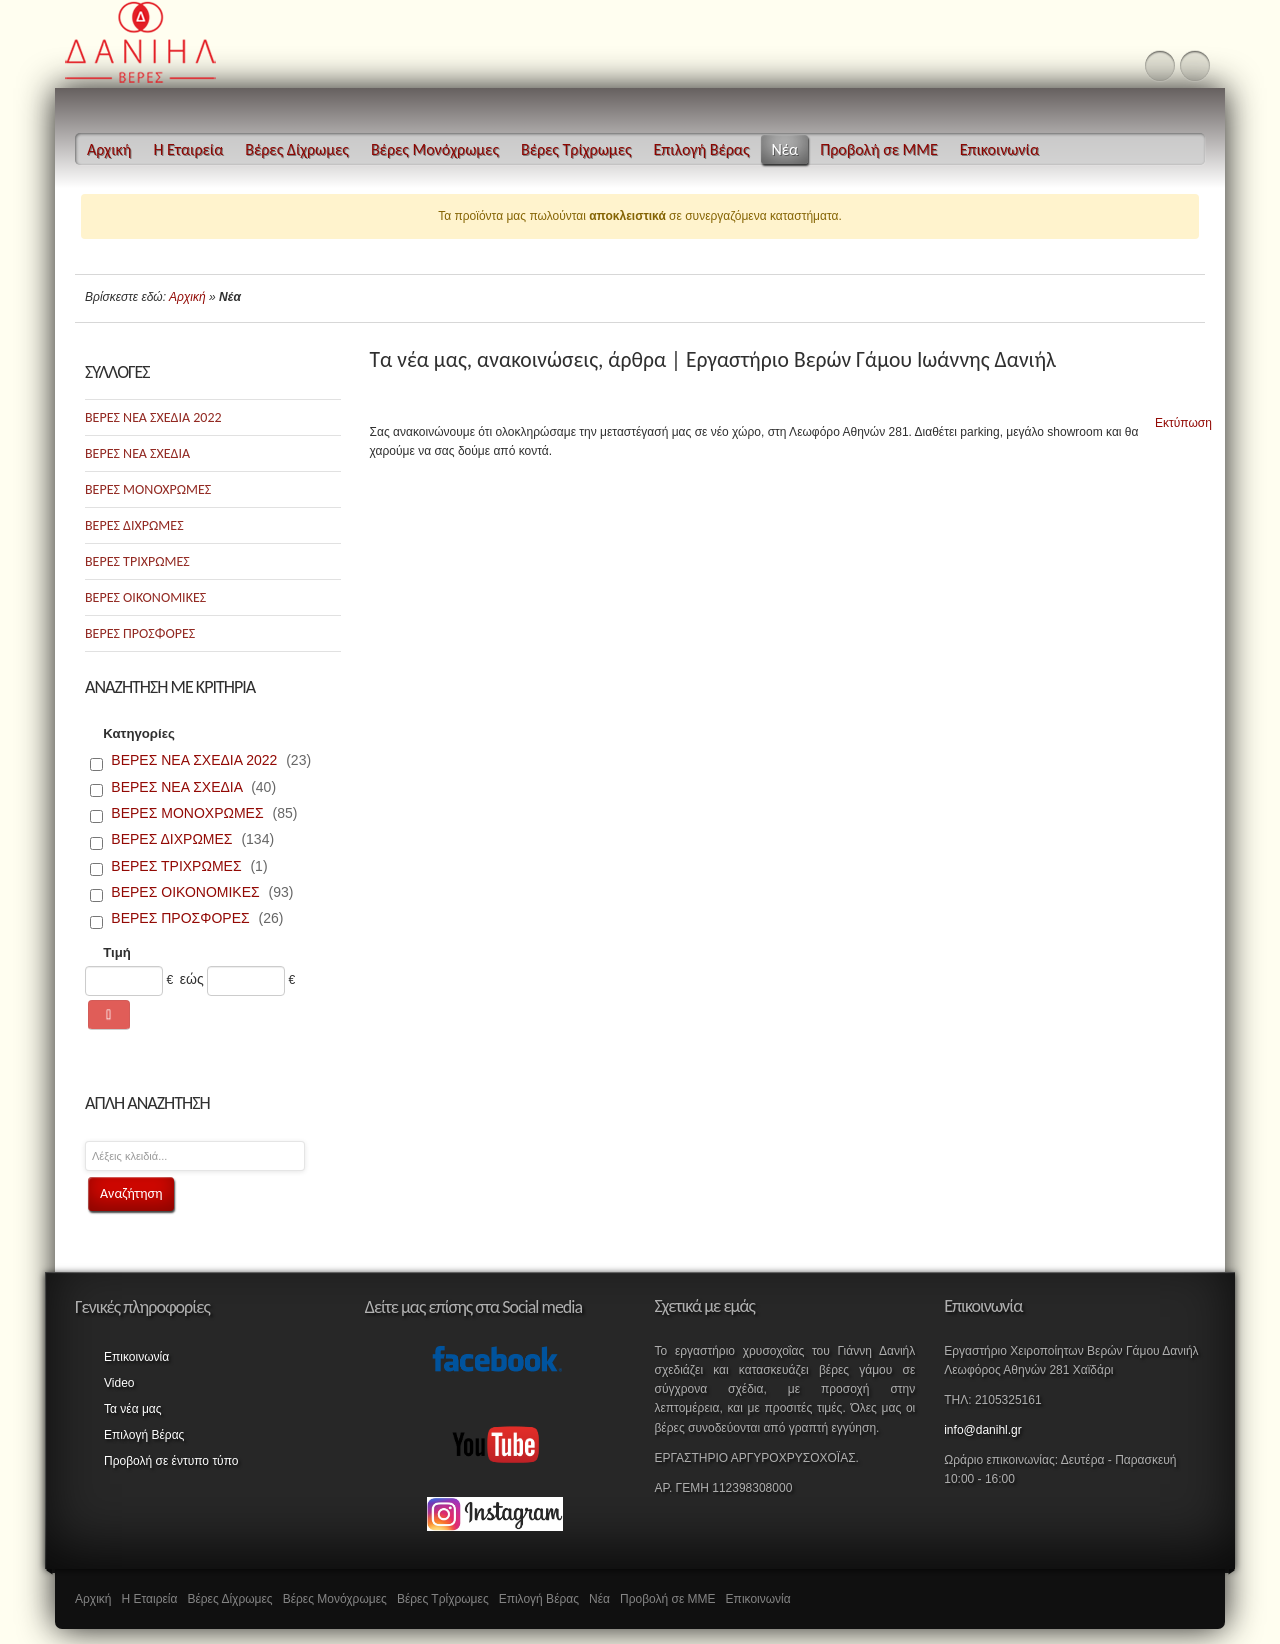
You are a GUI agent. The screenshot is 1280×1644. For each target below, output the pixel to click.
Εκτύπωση (1175, 413)
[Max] (246, 981)
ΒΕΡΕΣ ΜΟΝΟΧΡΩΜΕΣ (148, 489)
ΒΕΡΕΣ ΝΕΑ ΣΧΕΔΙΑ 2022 (153, 417)
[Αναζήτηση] (109, 1015)
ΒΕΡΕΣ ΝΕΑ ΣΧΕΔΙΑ (137, 453)
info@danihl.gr (983, 1430)
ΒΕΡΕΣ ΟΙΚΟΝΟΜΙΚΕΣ (145, 597)
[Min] (124, 981)
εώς (192, 979)
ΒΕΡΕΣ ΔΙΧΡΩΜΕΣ (134, 525)
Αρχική (187, 297)
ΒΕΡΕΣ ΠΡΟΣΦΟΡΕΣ (140, 633)
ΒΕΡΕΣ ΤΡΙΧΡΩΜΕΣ (137, 561)
